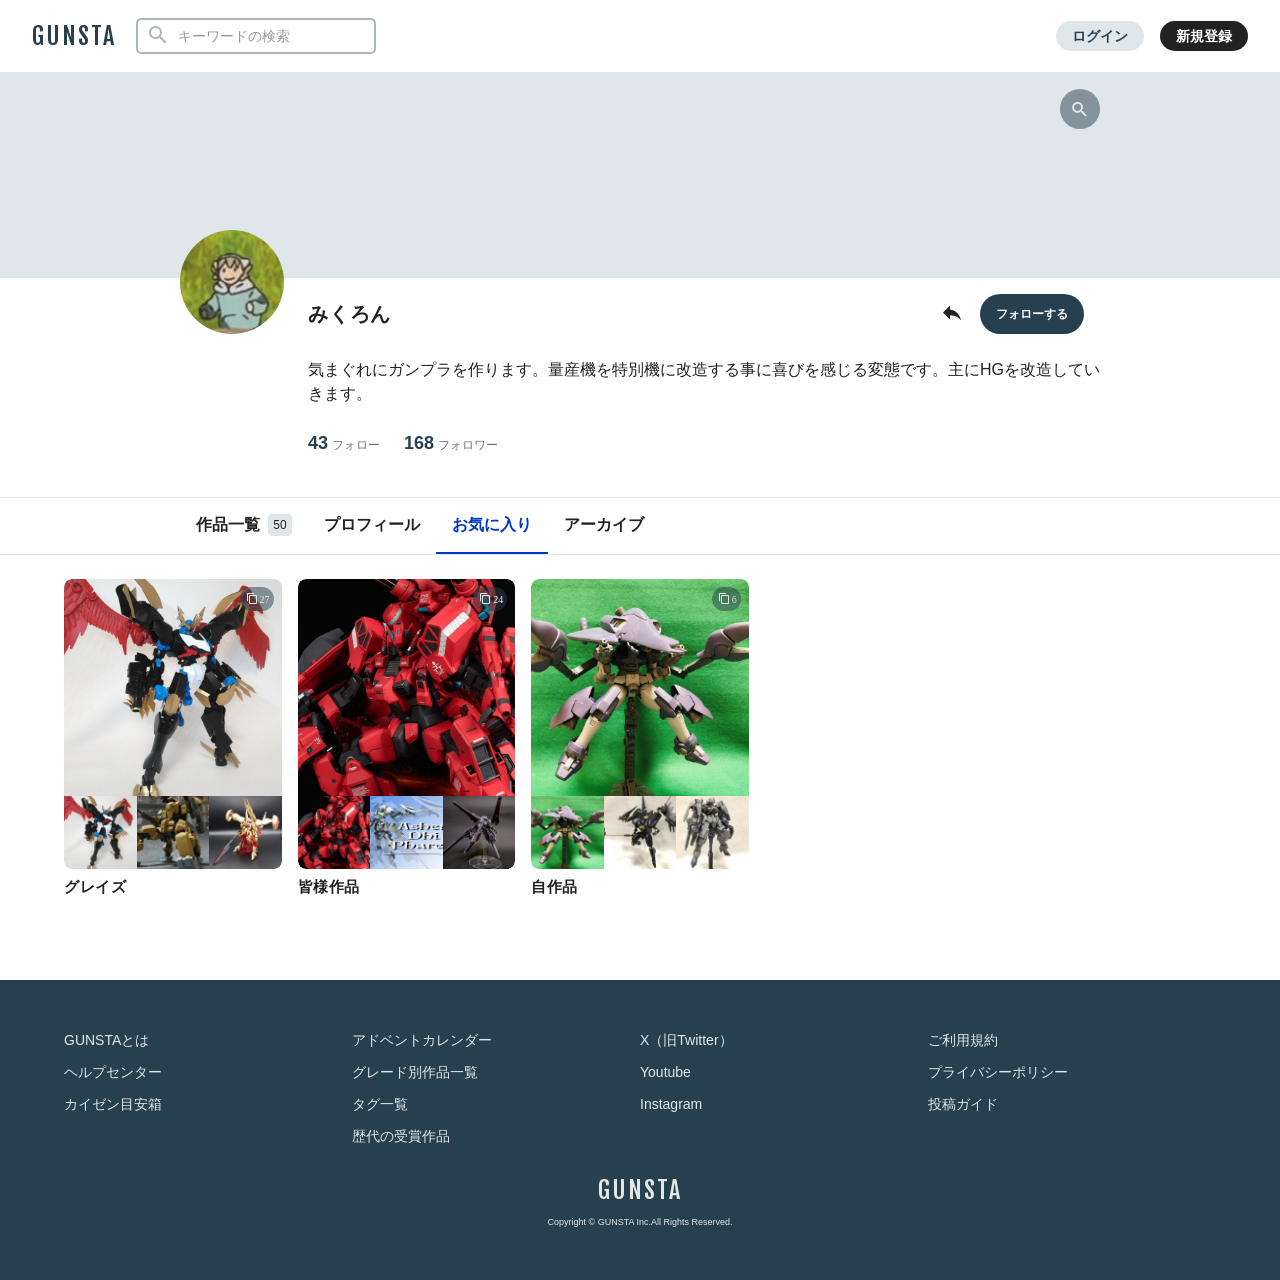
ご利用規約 (963, 1040)
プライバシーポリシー (998, 1072)
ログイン (1100, 36)
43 (344, 443)
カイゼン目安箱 (113, 1104)
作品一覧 (244, 525)
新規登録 (1204, 36)
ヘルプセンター (113, 1072)
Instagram (671, 1104)
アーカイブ (604, 524)
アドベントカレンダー (422, 1040)
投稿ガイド (963, 1104)
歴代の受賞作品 (401, 1136)
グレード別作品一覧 (415, 1072)
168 (451, 443)
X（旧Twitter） (686, 1040)
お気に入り (492, 524)
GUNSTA (74, 36)
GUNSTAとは (106, 1040)
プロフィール (372, 524)
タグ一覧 (380, 1104)
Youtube (665, 1072)
